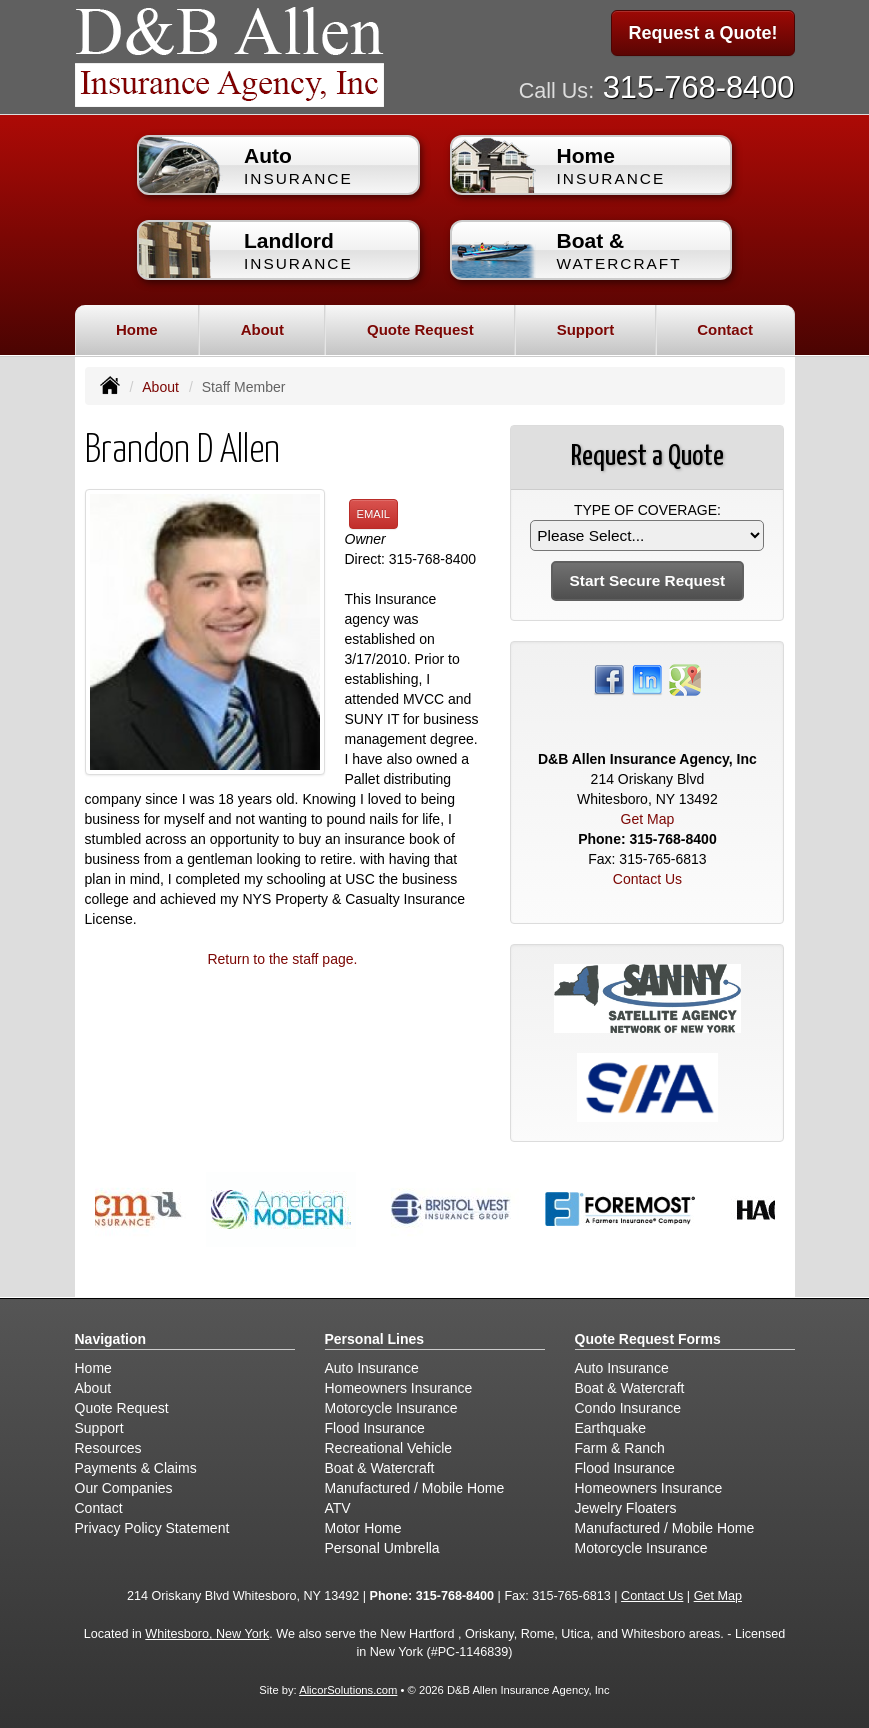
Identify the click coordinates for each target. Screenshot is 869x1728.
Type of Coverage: (647, 510)
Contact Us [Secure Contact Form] (647, 879)
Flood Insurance (375, 1428)
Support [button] (586, 329)
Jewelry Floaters (626, 1508)
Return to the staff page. (282, 959)
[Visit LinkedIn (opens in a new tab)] (647, 679)
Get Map (648, 819)
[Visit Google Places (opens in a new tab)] (685, 679)
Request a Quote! (702, 33)
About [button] (262, 329)
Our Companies (124, 1488)
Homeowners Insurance (399, 1388)
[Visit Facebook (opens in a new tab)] (609, 679)
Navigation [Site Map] (111, 1339)
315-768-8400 (699, 87)
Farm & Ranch (620, 1448)
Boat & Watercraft (380, 1468)
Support (99, 1428)
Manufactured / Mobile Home (415, 1488)
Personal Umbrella (382, 1548)
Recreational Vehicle (389, 1448)
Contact (725, 329)
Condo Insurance (628, 1408)
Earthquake (611, 1428)
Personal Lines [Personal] (375, 1339)
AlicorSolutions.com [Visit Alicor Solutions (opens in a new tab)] (348, 1690)
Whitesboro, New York (207, 1634)
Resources (108, 1448)
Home (137, 329)
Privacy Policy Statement (152, 1528)
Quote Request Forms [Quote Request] (648, 1339)
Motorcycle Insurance (391, 1408)
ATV (338, 1508)
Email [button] (374, 514)
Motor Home (363, 1528)
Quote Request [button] (420, 329)
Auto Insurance (372, 1368)
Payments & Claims (136, 1468)
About (160, 387)
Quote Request (122, 1408)
